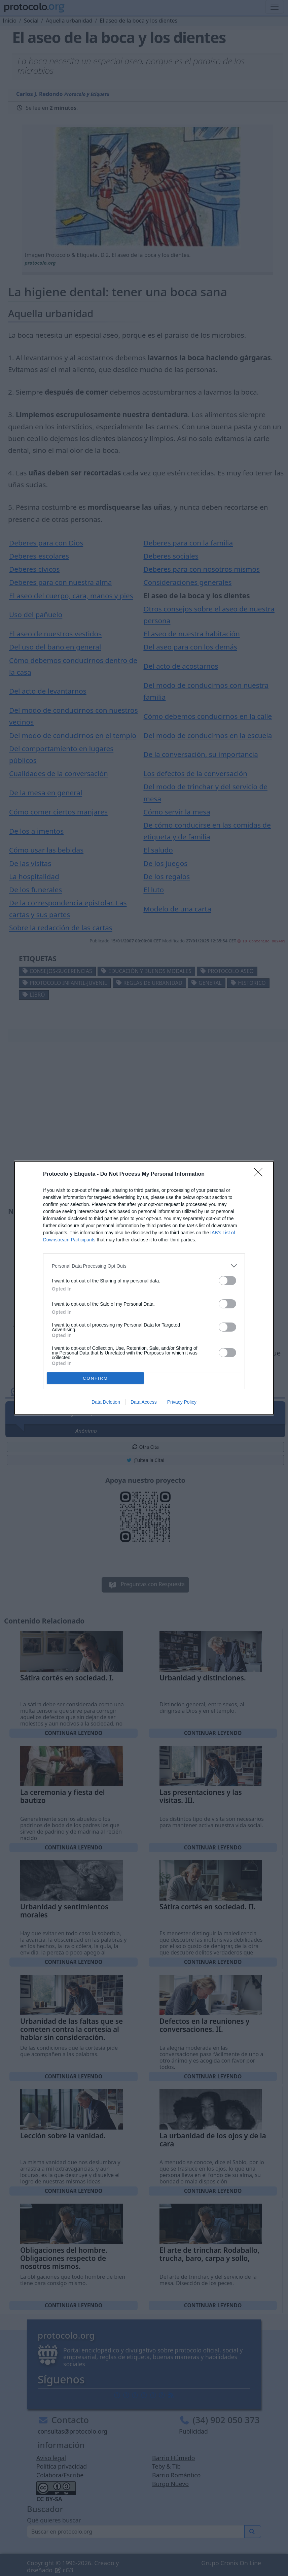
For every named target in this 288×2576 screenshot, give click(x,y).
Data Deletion (106, 1402)
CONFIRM (95, 1378)
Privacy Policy (181, 1402)
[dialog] (144, 1288)
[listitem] (144, 1265)
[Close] (260, 1174)
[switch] (227, 1280)
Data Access (144, 1402)
